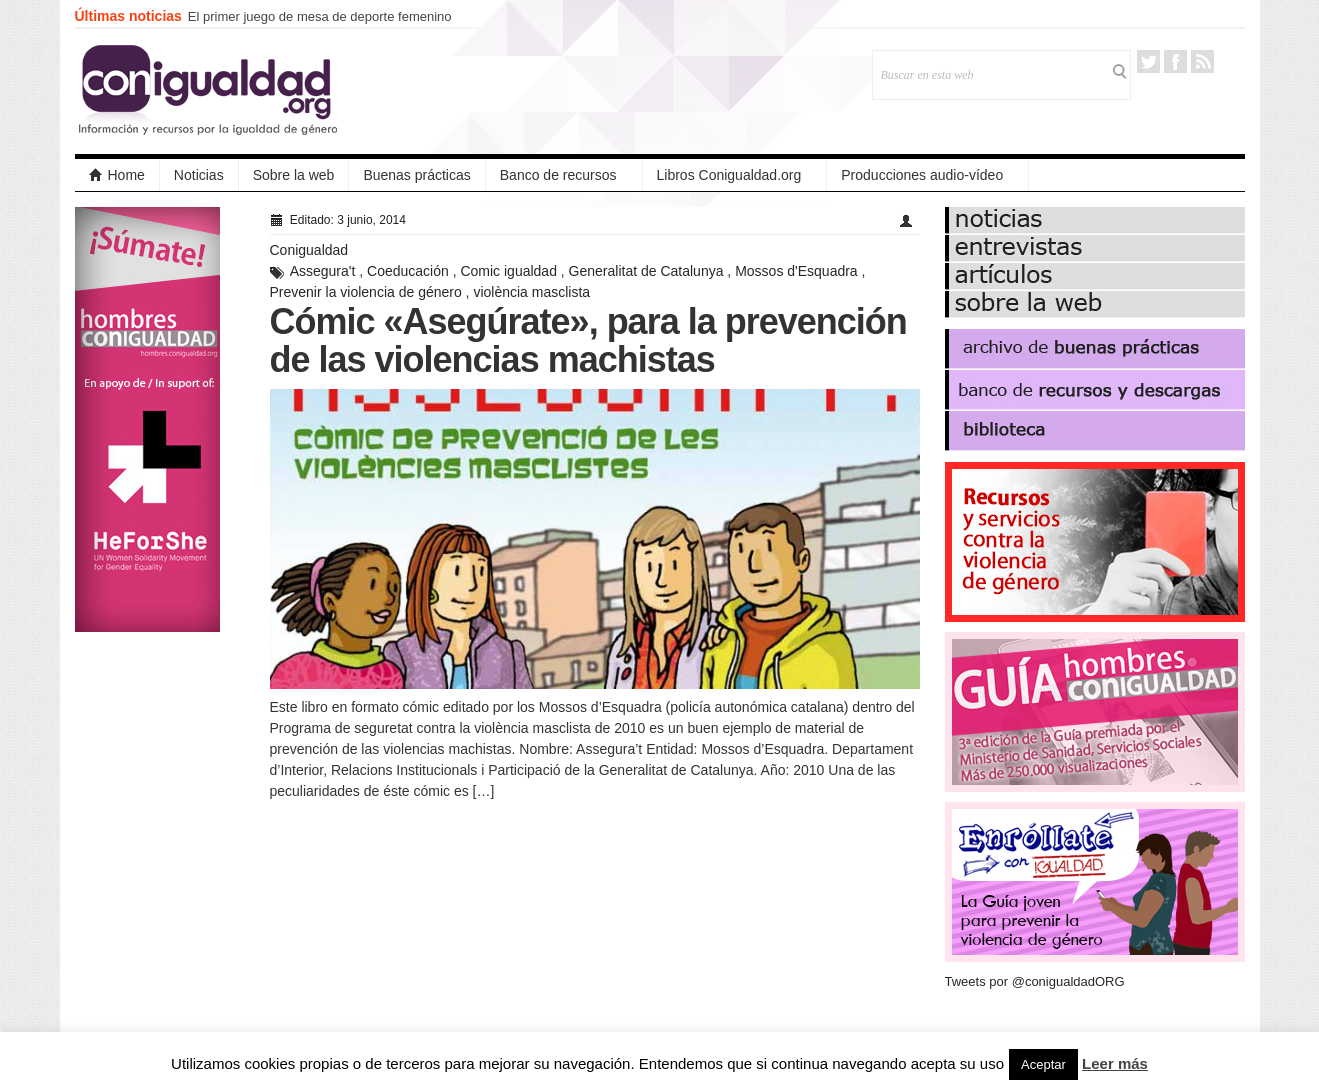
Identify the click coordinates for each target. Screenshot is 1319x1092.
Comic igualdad (508, 271)
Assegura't (323, 271)
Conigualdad (309, 250)
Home (117, 175)
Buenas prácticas (416, 175)
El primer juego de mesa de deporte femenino (320, 16)
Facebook (1175, 61)
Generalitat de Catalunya (646, 271)
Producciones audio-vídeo (922, 175)
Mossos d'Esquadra (796, 271)
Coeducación (408, 271)
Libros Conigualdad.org (729, 175)
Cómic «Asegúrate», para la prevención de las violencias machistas (588, 340)
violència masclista (531, 292)
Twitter (1148, 61)
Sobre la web (294, 175)
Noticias (199, 175)
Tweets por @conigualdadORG (1035, 981)
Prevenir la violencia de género (366, 292)
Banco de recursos (558, 175)
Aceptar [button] (1043, 1064)
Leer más (1115, 1063)
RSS (1202, 61)
